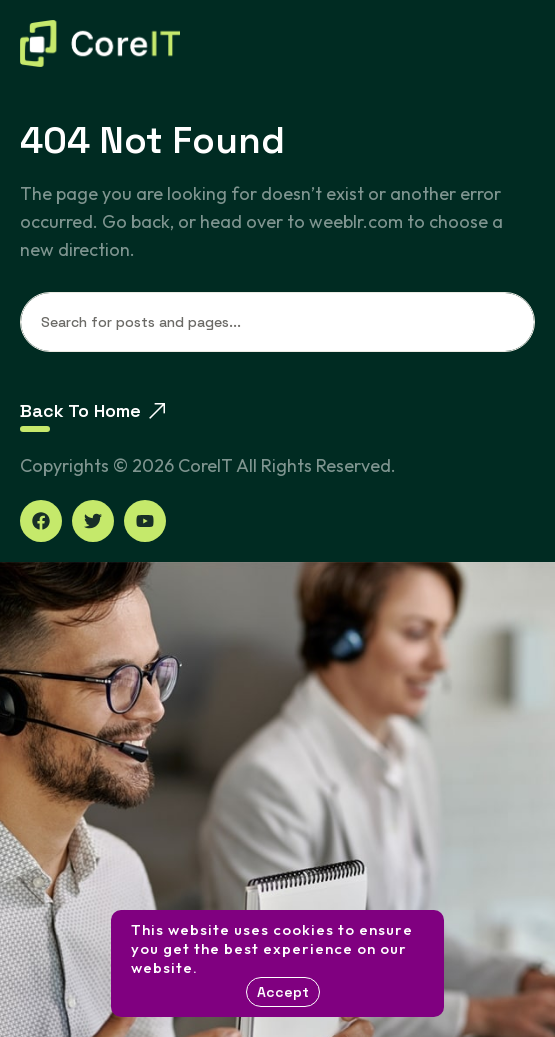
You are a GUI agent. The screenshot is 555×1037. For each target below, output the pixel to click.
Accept (283, 992)
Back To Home (92, 410)
